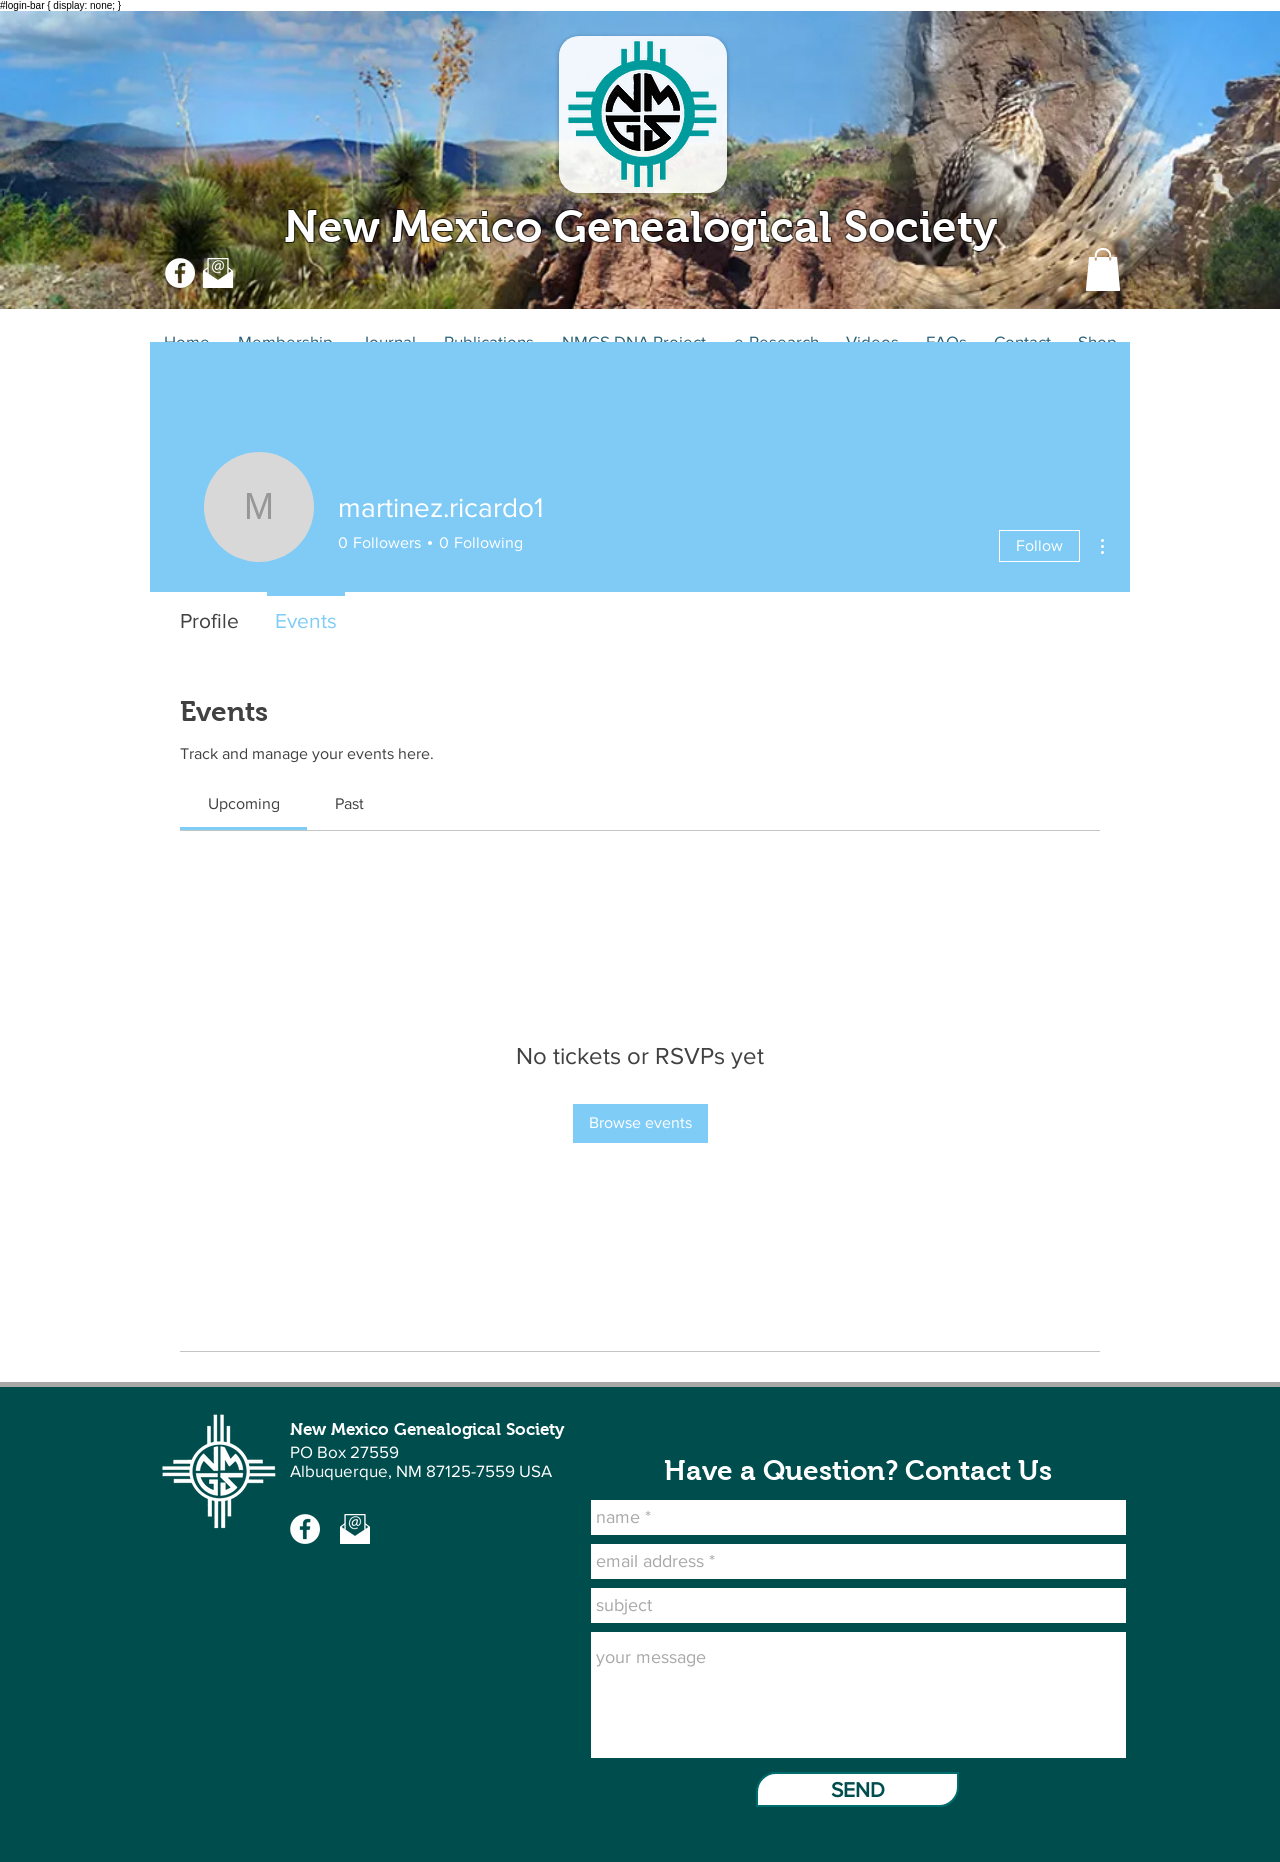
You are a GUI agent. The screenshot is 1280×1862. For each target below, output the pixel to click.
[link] (244, 803)
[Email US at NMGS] (218, 273)
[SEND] (857, 1789)
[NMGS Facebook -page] (305, 1529)
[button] (1103, 269)
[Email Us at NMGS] (355, 1529)
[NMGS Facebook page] (180, 273)
